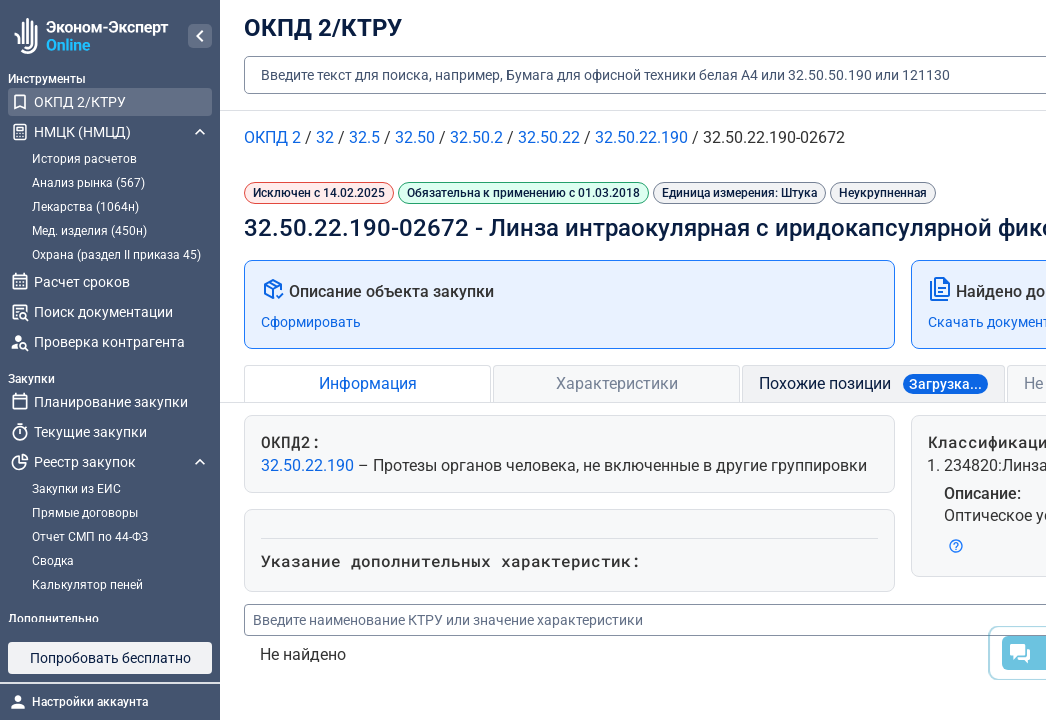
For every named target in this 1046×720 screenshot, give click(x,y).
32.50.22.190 (309, 465)
